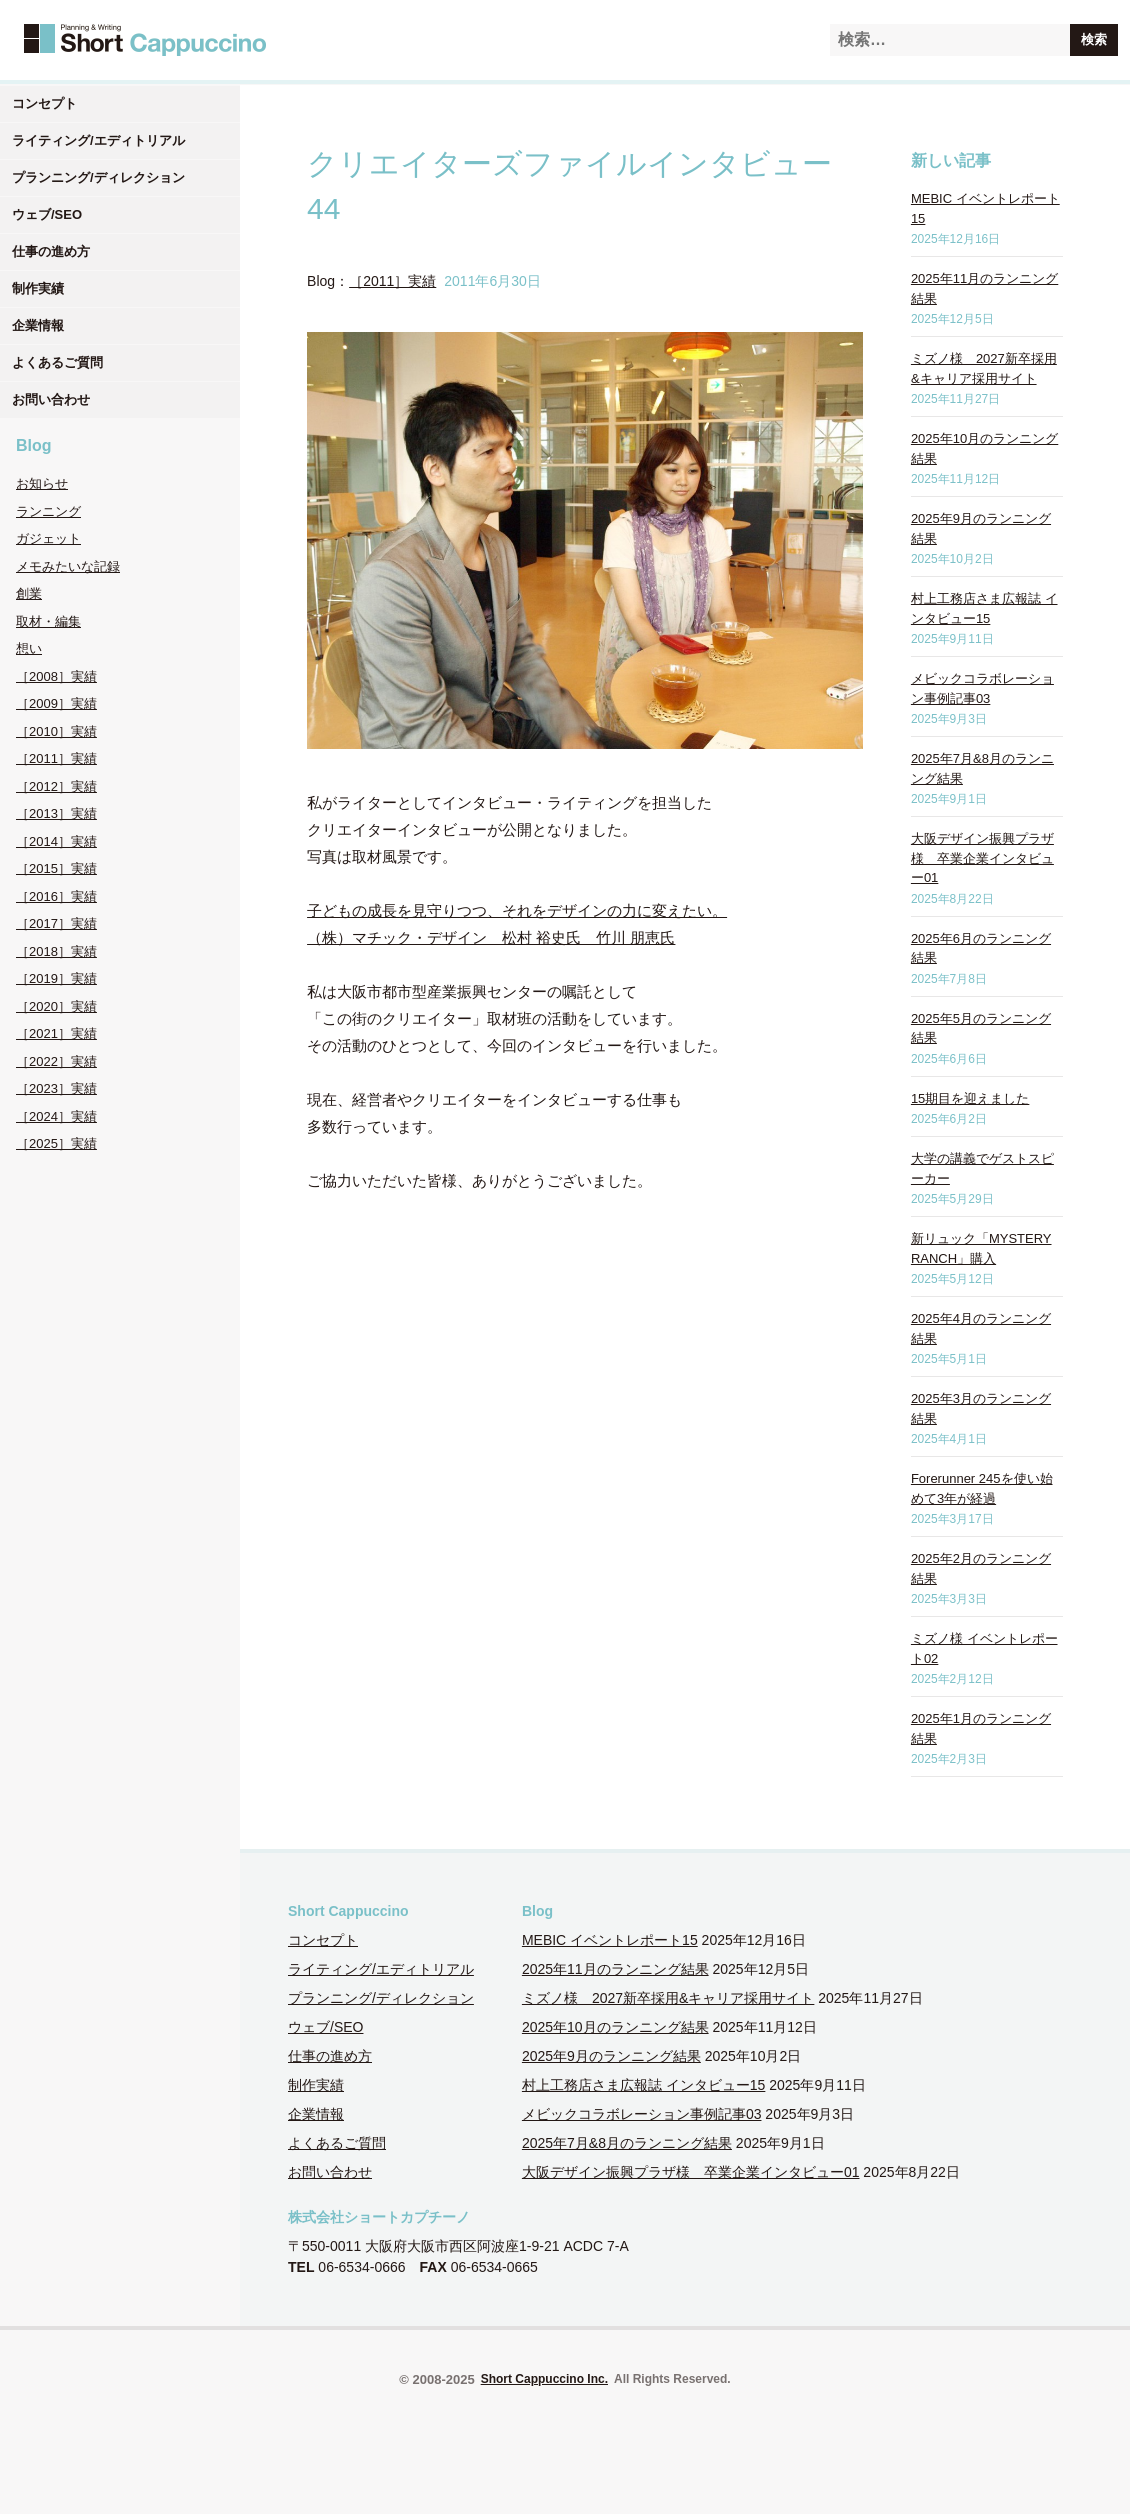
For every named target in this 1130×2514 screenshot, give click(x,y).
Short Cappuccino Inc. (544, 2379)
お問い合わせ (51, 399)
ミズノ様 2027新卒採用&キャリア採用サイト (668, 1998)
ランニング (48, 511)
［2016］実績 (56, 896)
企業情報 (38, 325)
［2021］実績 (56, 1033)
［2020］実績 (56, 1006)
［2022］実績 (56, 1061)
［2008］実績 (56, 676)
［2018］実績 (56, 951)
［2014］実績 (56, 841)
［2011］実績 (56, 758)
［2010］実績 (56, 731)
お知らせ (42, 483)
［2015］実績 (56, 868)
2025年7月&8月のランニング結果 (627, 2143)
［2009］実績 (56, 703)
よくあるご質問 (57, 362)
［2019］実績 (56, 978)
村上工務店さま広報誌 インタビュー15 (643, 2085)
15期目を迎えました (970, 1098)
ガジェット (48, 538)
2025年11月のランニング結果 (615, 1969)
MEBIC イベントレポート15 (610, 1940)
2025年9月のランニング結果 (611, 2056)
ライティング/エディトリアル (98, 140)
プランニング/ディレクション (98, 177)
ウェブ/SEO (47, 214)
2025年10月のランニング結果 (615, 2027)
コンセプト (44, 103)
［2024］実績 (56, 1116)
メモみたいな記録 (68, 566)
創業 (29, 593)
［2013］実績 (56, 813)
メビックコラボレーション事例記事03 (642, 2114)
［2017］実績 (56, 923)
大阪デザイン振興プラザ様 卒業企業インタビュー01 (982, 858)
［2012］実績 (56, 786)
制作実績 (38, 288)
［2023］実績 (56, 1088)
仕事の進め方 (51, 251)
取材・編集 (48, 621)
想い (29, 648)
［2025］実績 (56, 1143)
